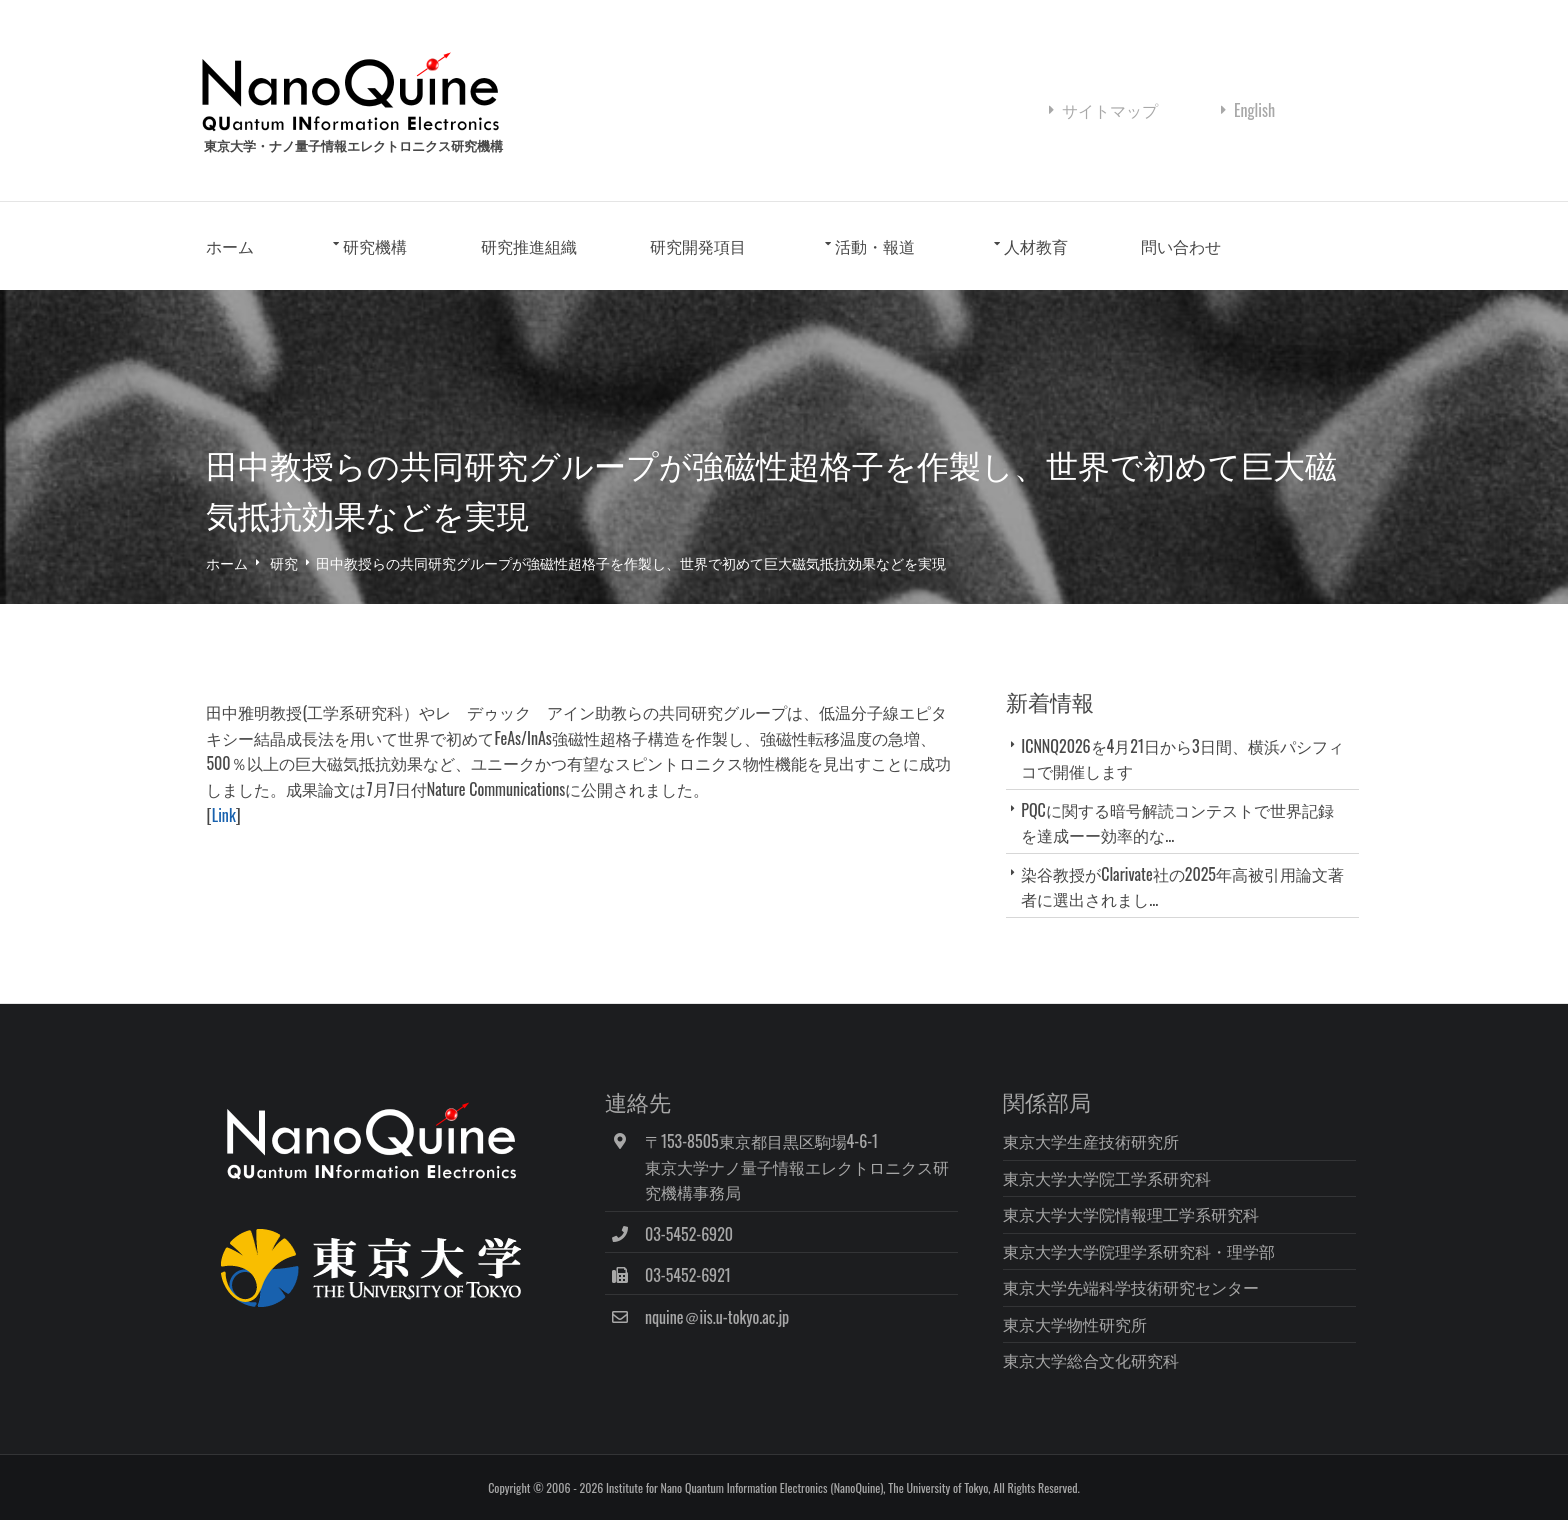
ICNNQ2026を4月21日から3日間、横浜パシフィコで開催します (1182, 759)
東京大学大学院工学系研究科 (1110, 1177)
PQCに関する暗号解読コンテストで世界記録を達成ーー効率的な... (1177, 823)
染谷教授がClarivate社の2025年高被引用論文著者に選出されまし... (1182, 887)
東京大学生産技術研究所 (1094, 1140)
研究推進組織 (536, 248)
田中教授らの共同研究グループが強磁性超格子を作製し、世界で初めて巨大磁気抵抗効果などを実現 (639, 563)
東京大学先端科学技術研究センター (1134, 1287)
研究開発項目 (706, 248)
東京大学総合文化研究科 (1094, 1360)
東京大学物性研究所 (1078, 1323)
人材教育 (1043, 248)
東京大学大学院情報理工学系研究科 (1134, 1214)
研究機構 (383, 248)
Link (231, 816)
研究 (292, 563)
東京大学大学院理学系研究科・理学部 (1142, 1250)
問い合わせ (1189, 248)
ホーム (238, 248)
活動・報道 (883, 248)
